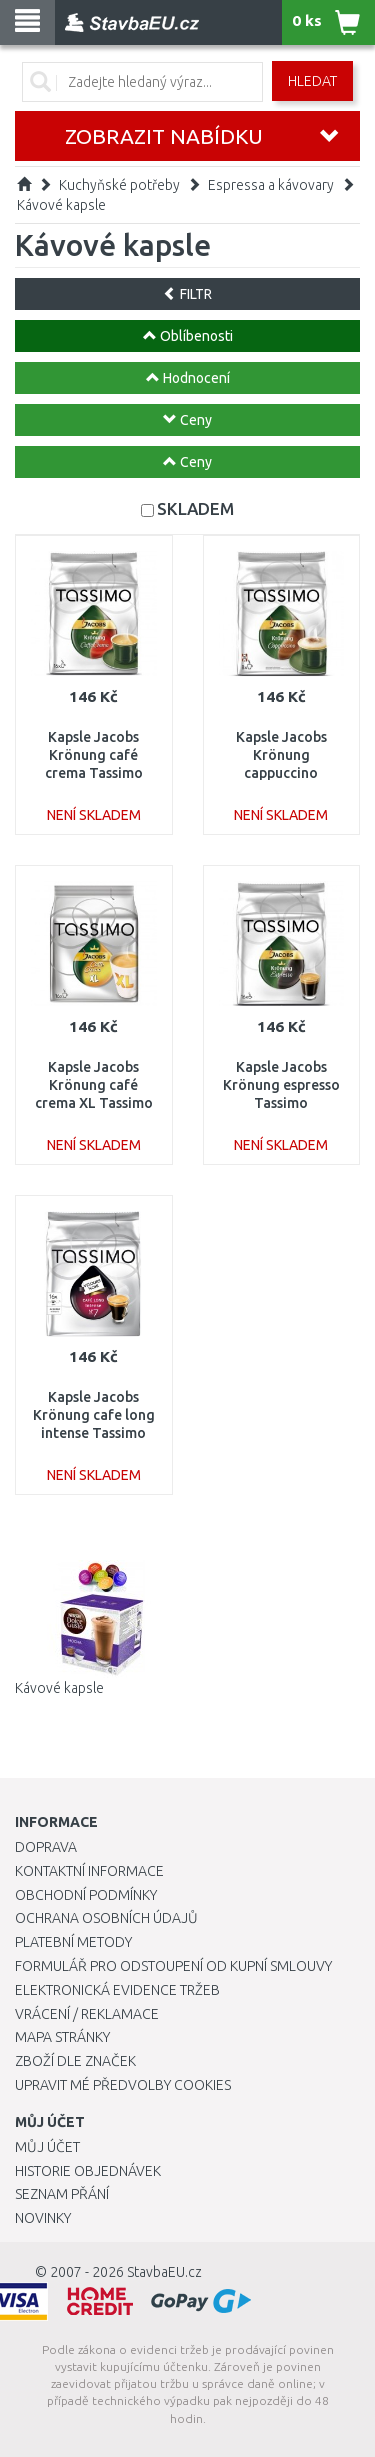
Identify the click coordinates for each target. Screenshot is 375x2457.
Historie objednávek (88, 2171)
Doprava (46, 1847)
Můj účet (47, 2147)
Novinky (43, 2218)
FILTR (187, 294)
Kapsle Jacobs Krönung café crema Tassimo (94, 755)
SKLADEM (195, 508)
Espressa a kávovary (271, 185)
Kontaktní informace (89, 1871)
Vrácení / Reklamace (87, 2014)
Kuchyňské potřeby (119, 185)
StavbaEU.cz (164, 2272)
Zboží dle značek (75, 2061)
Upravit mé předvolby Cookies (123, 2085)
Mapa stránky (62, 2037)
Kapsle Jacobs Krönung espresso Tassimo (281, 1085)
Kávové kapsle (61, 205)
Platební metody (73, 1942)
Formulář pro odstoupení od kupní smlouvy (173, 1966)
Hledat (312, 81)
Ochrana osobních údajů (106, 1918)
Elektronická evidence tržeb (117, 1990)
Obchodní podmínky (86, 1895)
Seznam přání (62, 2194)
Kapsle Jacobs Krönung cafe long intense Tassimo (94, 1415)
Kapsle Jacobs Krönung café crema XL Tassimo (94, 1085)
